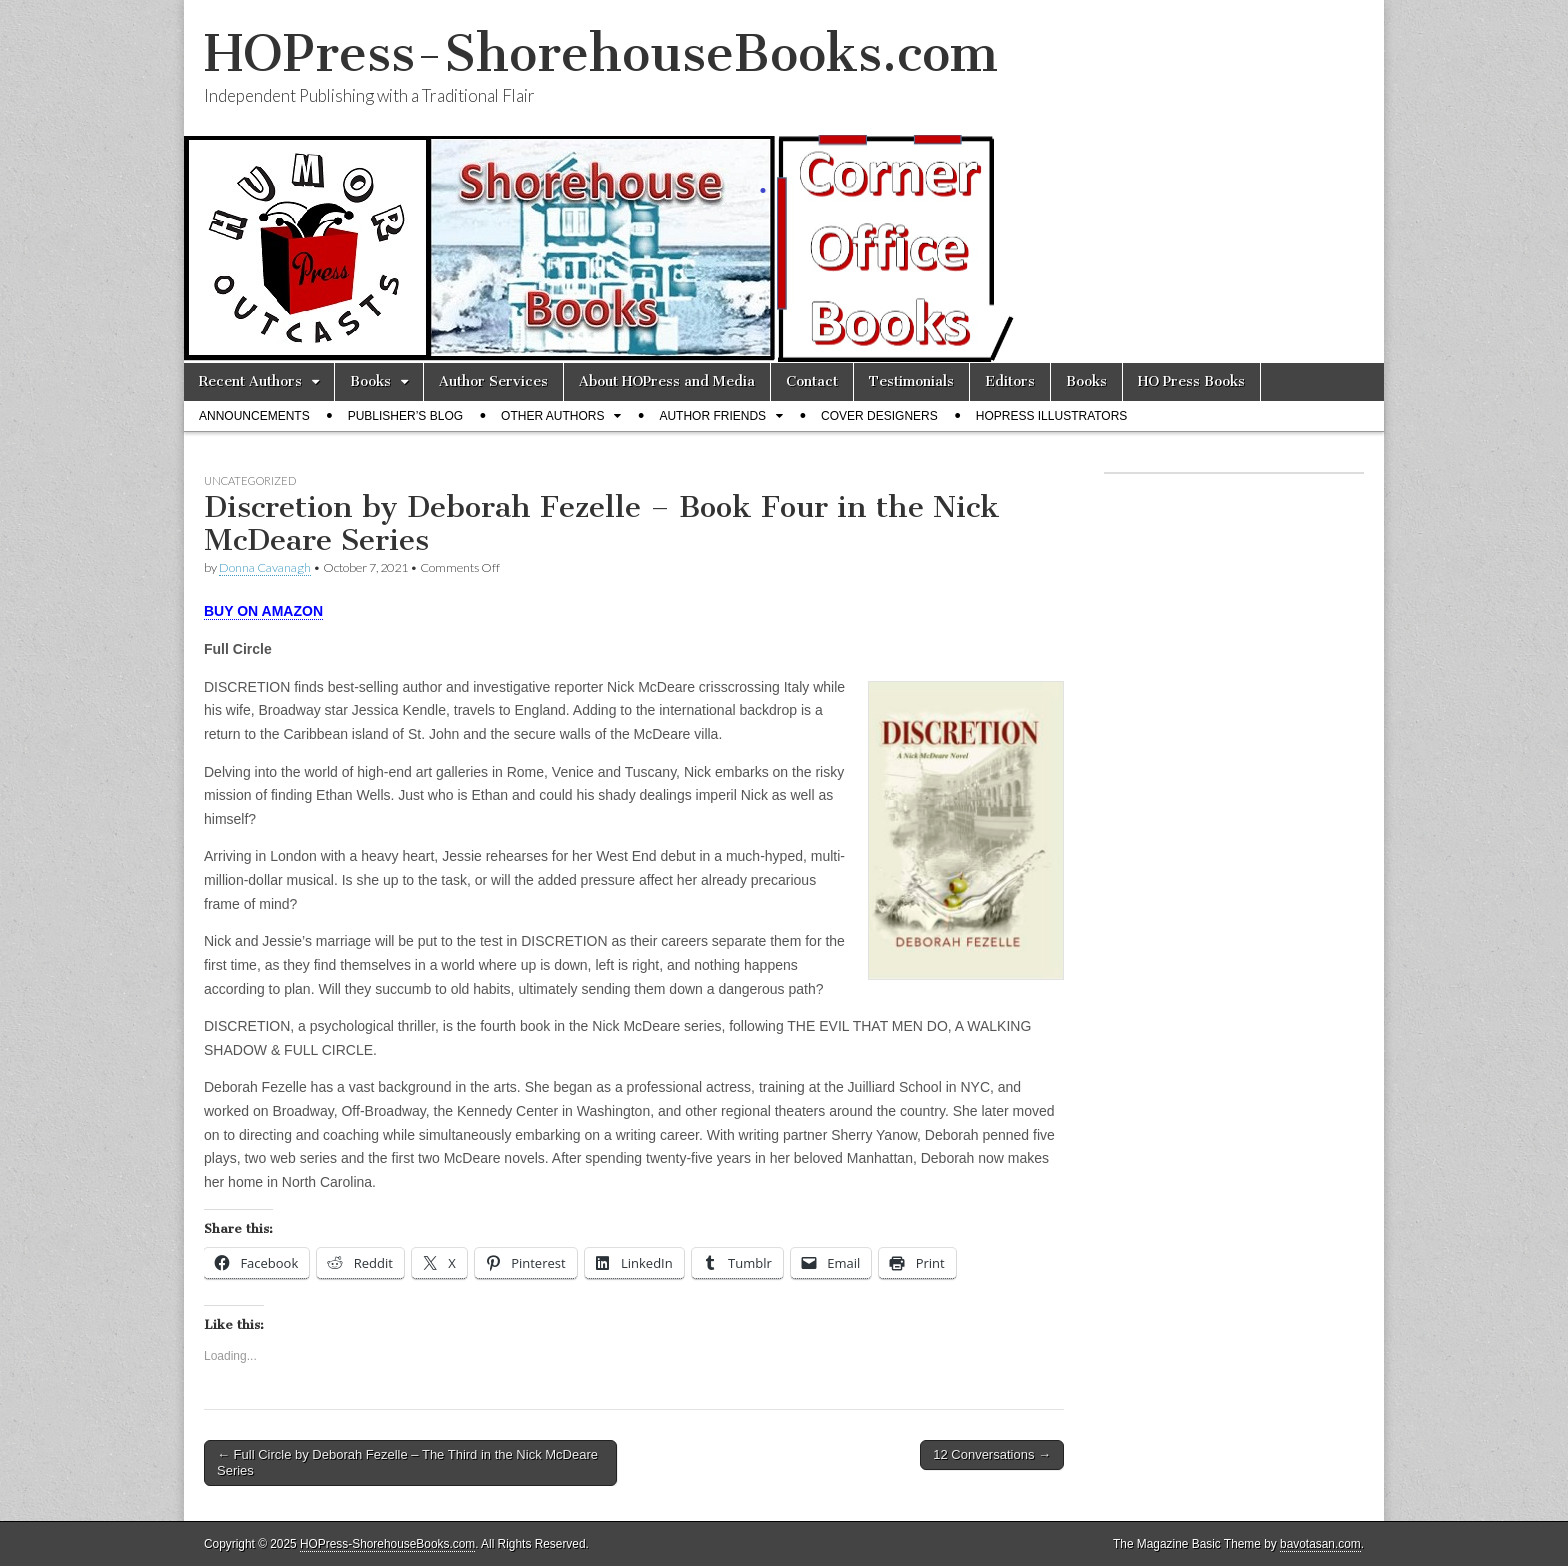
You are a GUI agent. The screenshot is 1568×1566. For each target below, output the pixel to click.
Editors (1010, 381)
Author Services (493, 381)
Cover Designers (879, 416)
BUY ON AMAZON (263, 611)
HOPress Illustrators (1052, 416)
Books (370, 381)
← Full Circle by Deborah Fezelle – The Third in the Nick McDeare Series (407, 1462)
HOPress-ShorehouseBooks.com (601, 53)
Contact (812, 381)
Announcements (254, 416)
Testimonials (911, 381)
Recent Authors (250, 381)
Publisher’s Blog (405, 416)
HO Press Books (1191, 381)
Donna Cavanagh (265, 567)
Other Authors (552, 416)
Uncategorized (250, 480)
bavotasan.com (1320, 1544)
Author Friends (712, 416)
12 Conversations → (992, 1454)
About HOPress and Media (667, 381)
